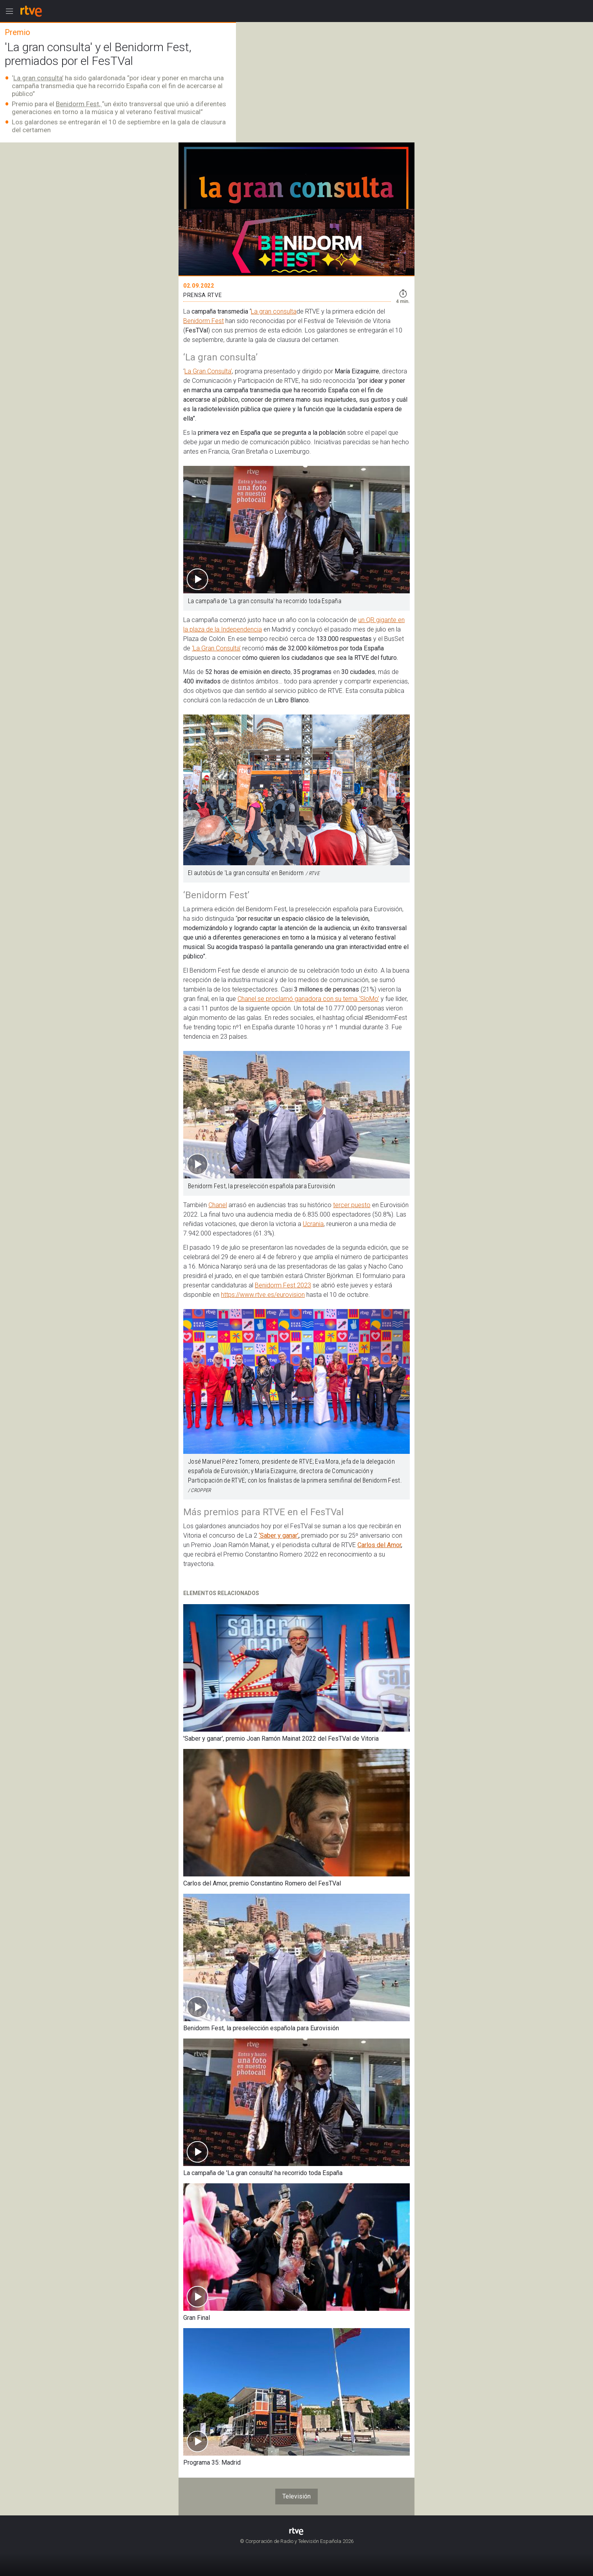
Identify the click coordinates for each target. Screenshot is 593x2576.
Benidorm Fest (203, 321)
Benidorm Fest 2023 (283, 1285)
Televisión (296, 2496)
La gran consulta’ (38, 78)
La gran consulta (273, 311)
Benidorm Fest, (79, 104)
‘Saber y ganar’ (278, 1535)
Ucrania (313, 1224)
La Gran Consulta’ (208, 371)
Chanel (217, 1205)
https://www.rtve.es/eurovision (263, 1294)
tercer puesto (351, 1205)
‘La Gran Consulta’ (216, 648)
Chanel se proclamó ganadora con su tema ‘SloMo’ (308, 999)
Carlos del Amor (379, 1545)
